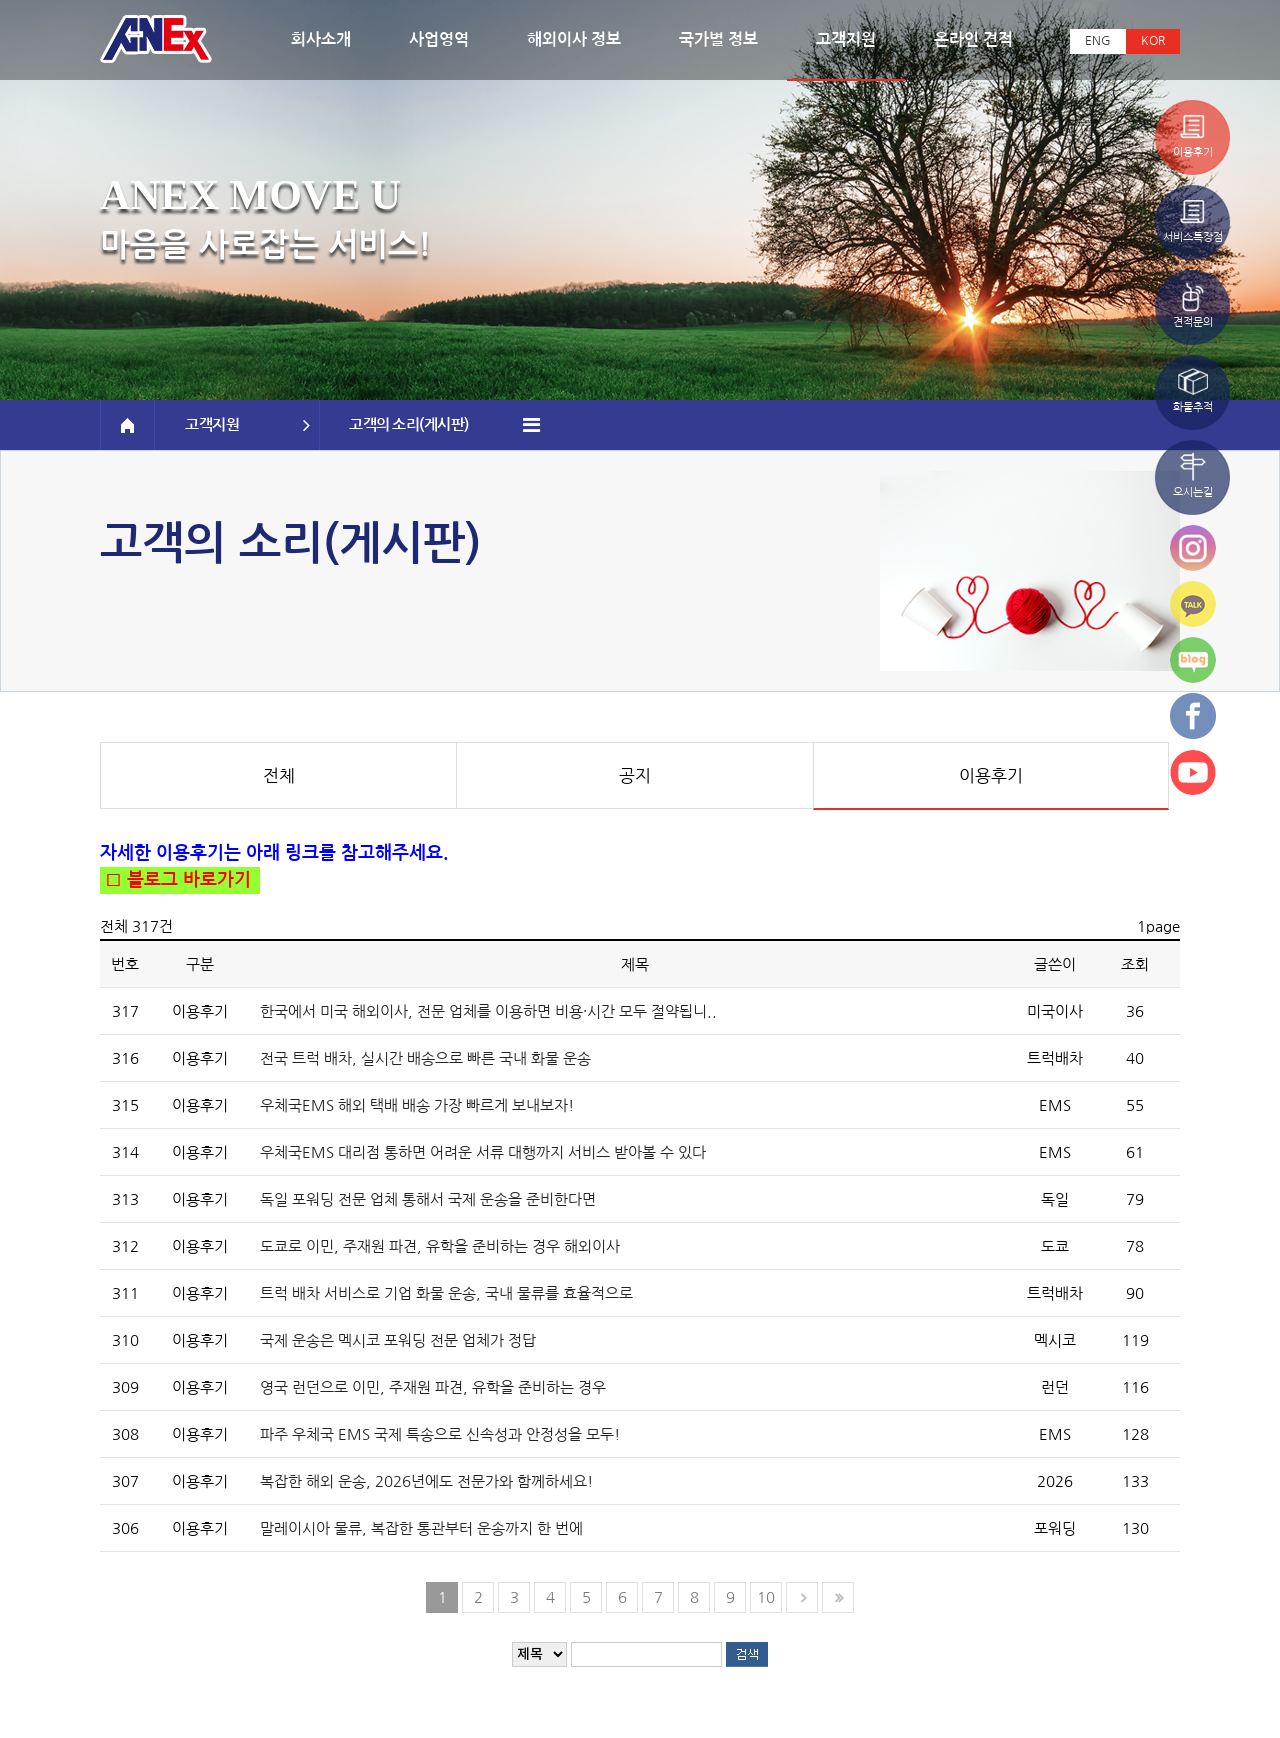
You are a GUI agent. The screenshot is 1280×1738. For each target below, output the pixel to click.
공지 (635, 775)
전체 (279, 775)
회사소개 (321, 39)
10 (766, 1597)
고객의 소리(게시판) (444, 425)
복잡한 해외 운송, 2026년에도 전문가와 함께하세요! (426, 1481)
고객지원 (846, 39)
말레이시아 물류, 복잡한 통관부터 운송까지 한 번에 (421, 1528)
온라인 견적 (973, 39)
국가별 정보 (718, 39)
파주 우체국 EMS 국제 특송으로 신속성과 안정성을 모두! (440, 1434)
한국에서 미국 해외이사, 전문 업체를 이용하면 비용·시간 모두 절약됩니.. (488, 1011)
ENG (1098, 41)
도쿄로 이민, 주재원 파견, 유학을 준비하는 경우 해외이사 (440, 1246)
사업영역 (439, 39)
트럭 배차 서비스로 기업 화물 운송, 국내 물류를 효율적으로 (446, 1293)
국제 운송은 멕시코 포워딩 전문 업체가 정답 (398, 1340)
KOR (1153, 41)
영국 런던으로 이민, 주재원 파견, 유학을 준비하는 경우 (433, 1387)
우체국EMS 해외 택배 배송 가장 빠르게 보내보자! (417, 1105)
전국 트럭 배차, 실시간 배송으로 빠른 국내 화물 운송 (425, 1058)
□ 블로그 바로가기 (175, 880)
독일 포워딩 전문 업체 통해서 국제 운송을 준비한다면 (428, 1199)
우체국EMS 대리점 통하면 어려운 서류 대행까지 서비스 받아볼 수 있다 (483, 1152)
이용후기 (991, 775)
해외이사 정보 (574, 39)
